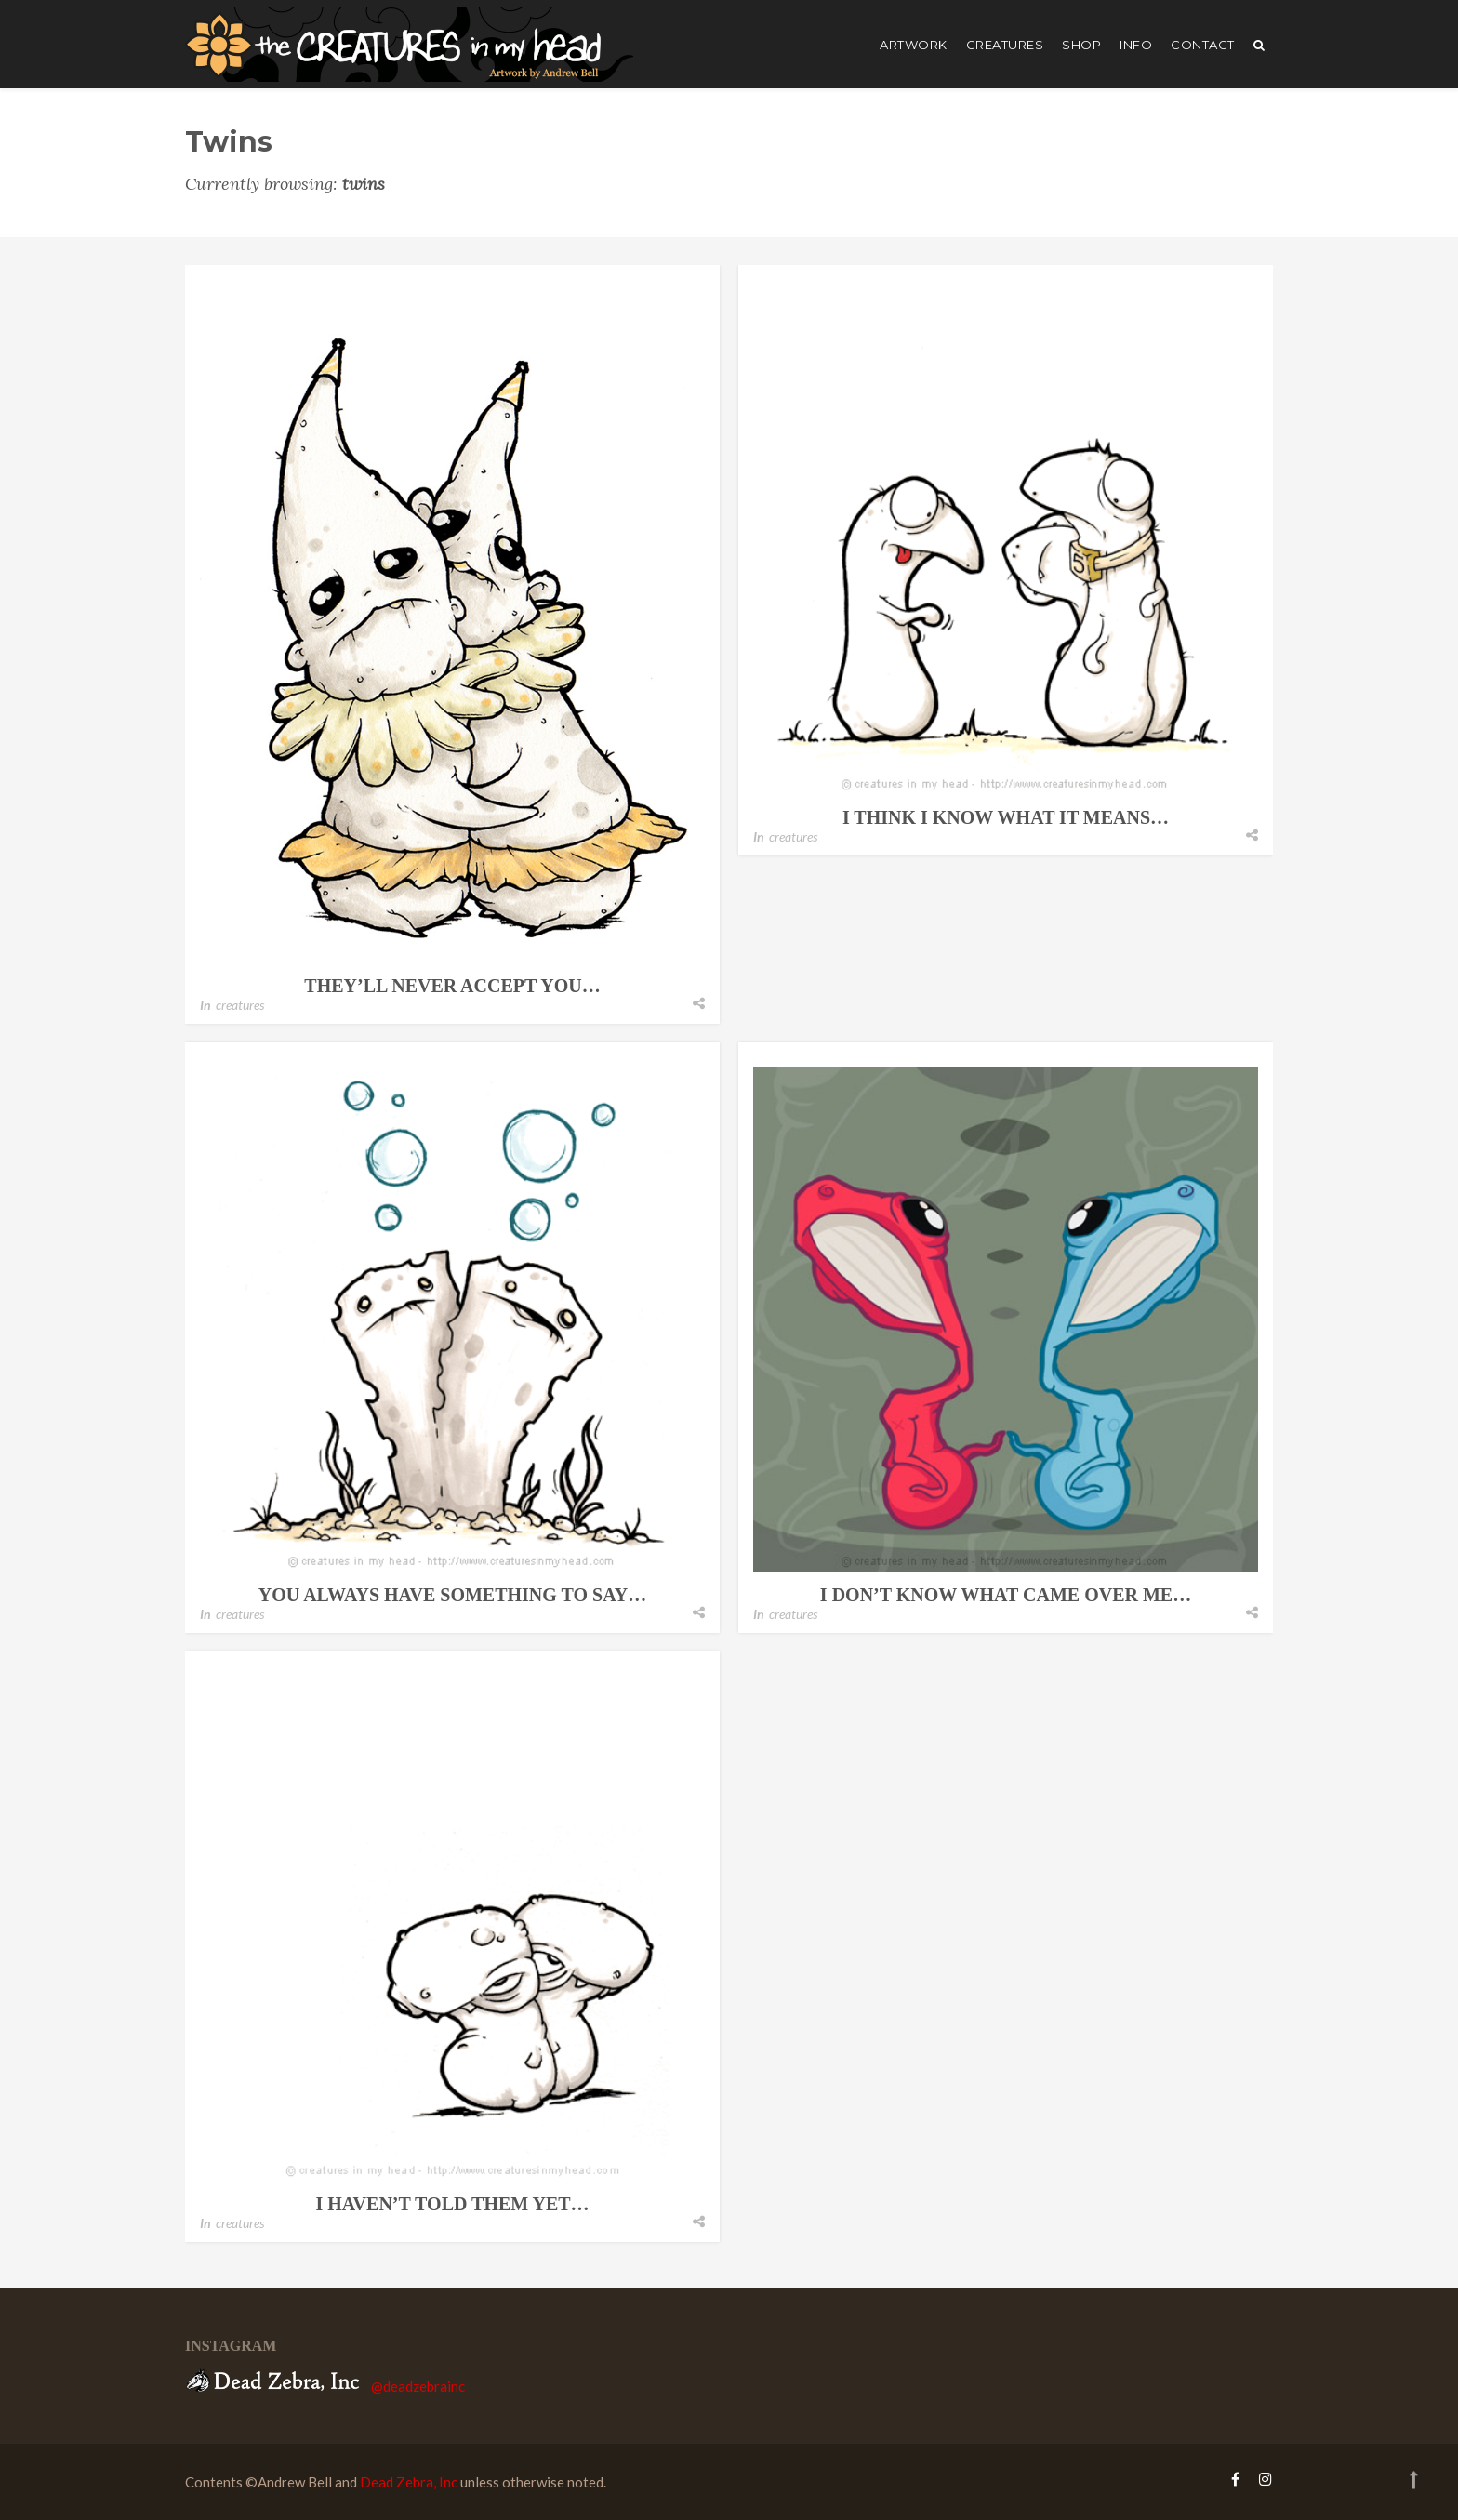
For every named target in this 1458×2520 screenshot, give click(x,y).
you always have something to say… (452, 1595)
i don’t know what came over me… (1005, 1595)
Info (1136, 44)
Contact (1203, 44)
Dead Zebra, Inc (408, 2482)
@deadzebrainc (418, 2386)
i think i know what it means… (1005, 817)
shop (1081, 44)
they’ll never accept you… (452, 985)
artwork (914, 44)
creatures (1005, 44)
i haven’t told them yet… (452, 2204)
